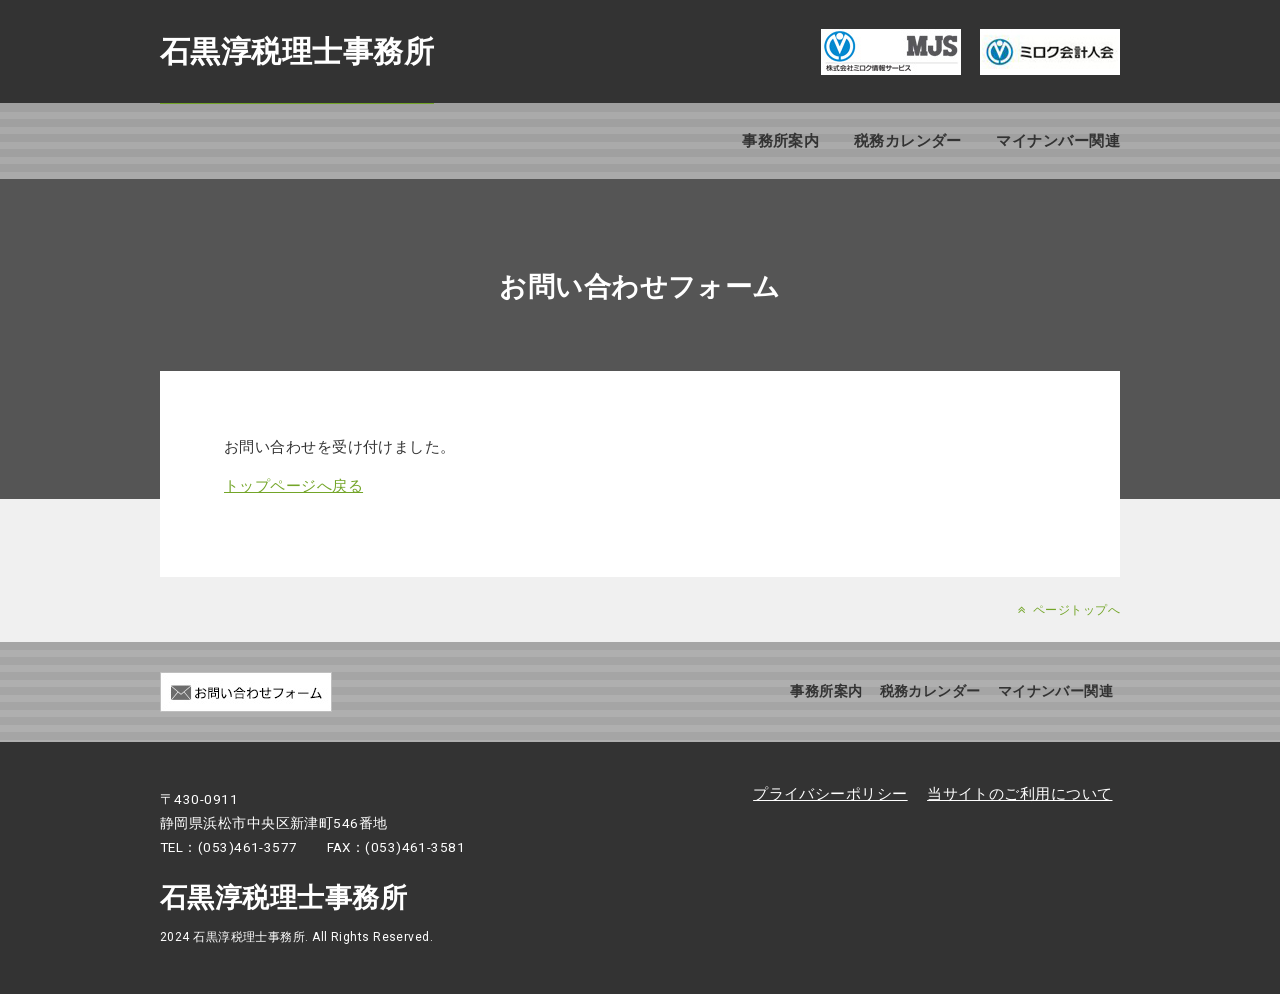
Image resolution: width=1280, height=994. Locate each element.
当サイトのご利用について (1019, 794)
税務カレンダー (908, 141)
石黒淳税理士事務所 (297, 51)
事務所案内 (780, 141)
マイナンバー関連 (1058, 141)
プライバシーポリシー (830, 794)
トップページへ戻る (293, 486)
